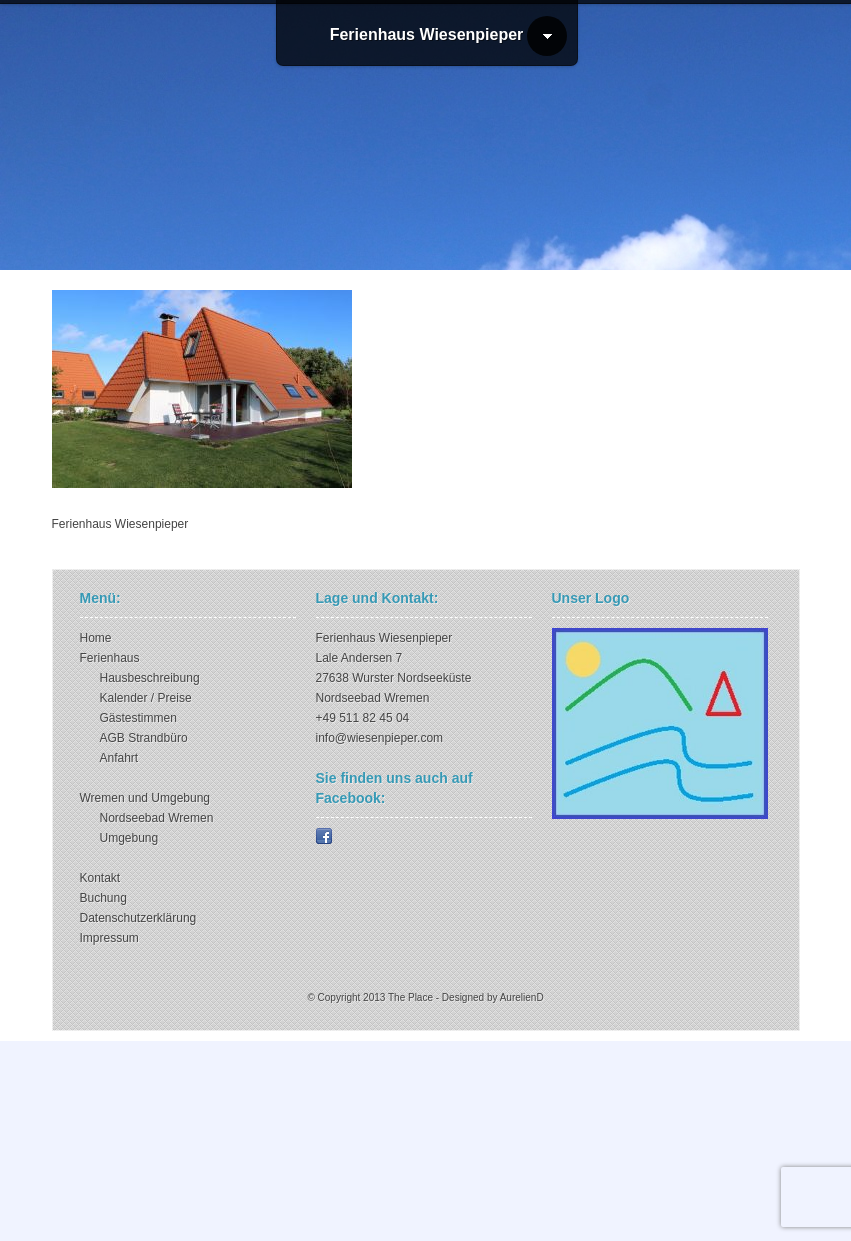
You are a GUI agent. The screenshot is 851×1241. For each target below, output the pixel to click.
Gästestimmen (138, 718)
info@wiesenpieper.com (380, 738)
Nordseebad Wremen (157, 818)
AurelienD (522, 997)
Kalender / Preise (146, 698)
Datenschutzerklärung (138, 918)
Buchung (103, 898)
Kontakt (100, 878)
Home (96, 638)
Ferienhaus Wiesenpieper (427, 34)
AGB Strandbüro (144, 738)
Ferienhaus (110, 658)
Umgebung (129, 838)
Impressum (109, 938)
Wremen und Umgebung (145, 798)
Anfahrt (119, 758)
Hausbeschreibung (150, 678)
